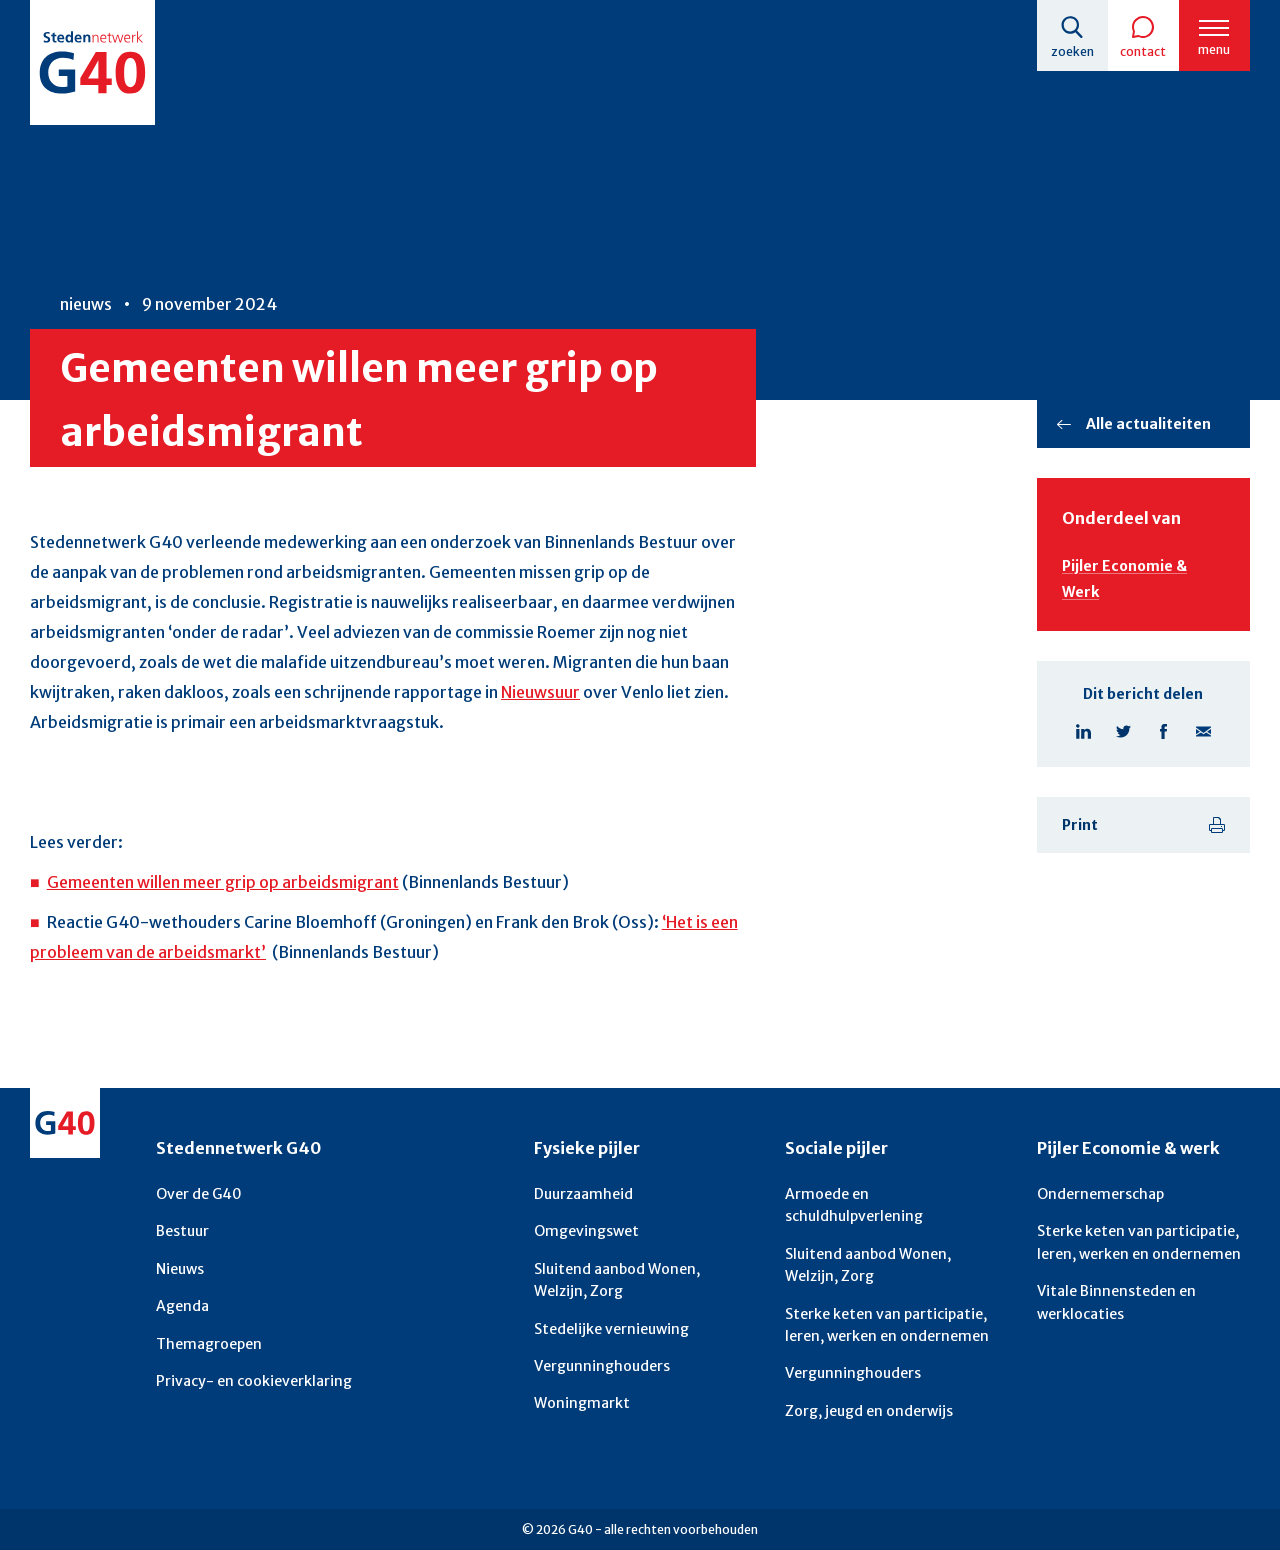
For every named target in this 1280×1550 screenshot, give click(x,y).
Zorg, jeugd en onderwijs (869, 1408)
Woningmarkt (582, 1400)
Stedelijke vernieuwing (611, 1326)
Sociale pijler (836, 1145)
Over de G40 (199, 1191)
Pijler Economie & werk (1128, 1145)
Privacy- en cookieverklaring (254, 1378)
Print (1080, 825)
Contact (1142, 51)
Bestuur (182, 1228)
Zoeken (1070, 51)
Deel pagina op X (1123, 732)
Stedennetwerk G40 (238, 1145)
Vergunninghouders (602, 1363)
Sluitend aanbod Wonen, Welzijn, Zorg (617, 1277)
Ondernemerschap (1100, 1191)
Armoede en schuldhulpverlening (854, 1202)
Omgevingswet (586, 1228)
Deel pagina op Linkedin (1083, 732)
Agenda (182, 1303)
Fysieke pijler (587, 1145)
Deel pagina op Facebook (1163, 732)
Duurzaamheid (583, 1191)
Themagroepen (209, 1341)
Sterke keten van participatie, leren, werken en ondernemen (887, 1322)
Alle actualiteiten (1148, 424)
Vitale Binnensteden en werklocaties (1116, 1299)
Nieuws (180, 1266)
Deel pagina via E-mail (1203, 732)
